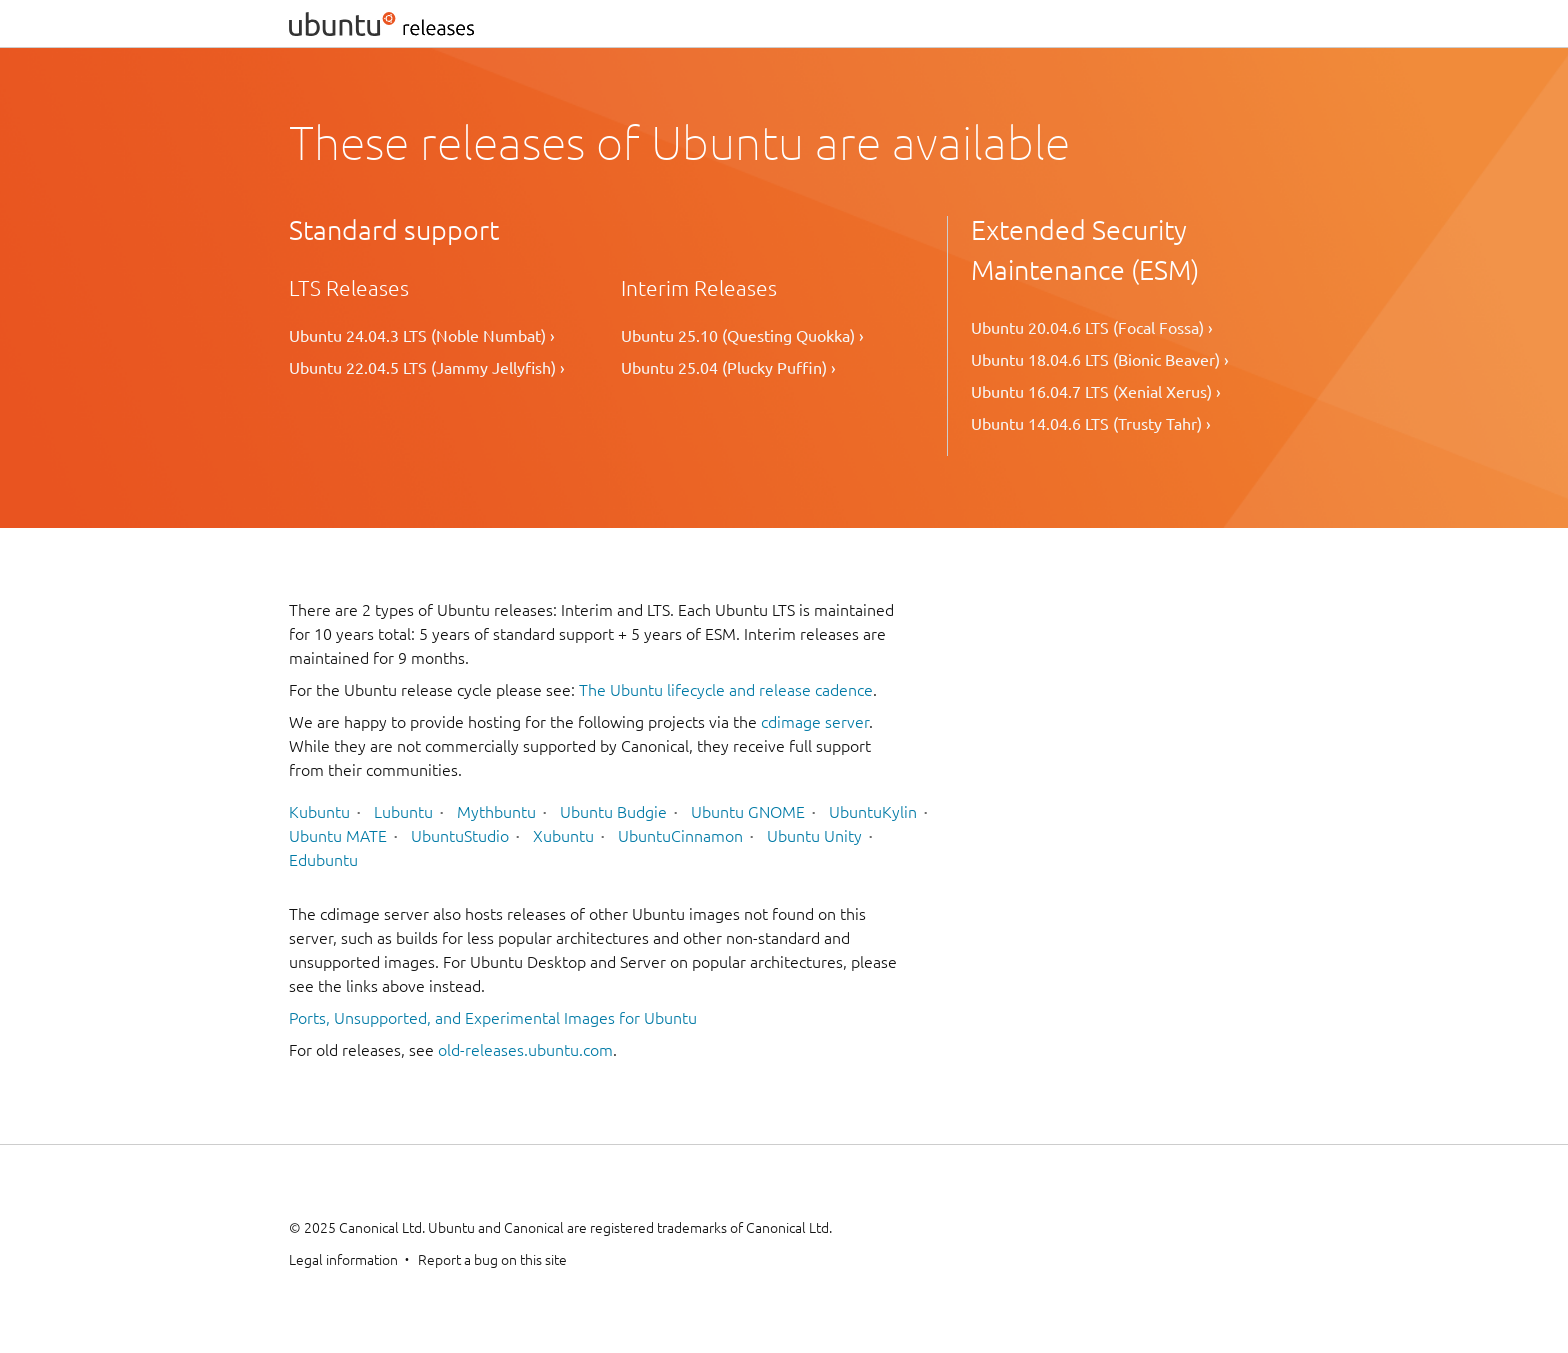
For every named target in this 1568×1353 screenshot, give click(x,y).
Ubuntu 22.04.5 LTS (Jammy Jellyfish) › (427, 368)
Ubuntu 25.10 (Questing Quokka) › (742, 336)
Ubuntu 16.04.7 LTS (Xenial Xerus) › (1096, 392)
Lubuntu (403, 812)
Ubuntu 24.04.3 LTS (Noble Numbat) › (422, 336)
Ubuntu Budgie (613, 812)
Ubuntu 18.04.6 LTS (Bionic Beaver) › (1100, 360)
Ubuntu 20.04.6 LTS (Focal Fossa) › (1092, 328)
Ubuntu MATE (338, 836)
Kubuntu (319, 812)
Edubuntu (323, 860)
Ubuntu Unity (814, 836)
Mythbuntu (496, 812)
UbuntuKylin (873, 812)
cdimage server (815, 722)
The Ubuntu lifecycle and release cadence (726, 690)
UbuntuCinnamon (680, 836)
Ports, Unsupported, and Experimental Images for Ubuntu (493, 1018)
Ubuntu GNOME (748, 812)
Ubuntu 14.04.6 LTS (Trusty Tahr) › (1091, 424)
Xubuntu (563, 836)
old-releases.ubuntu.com (525, 1050)
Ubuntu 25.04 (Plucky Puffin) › (728, 368)
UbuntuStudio (460, 836)
